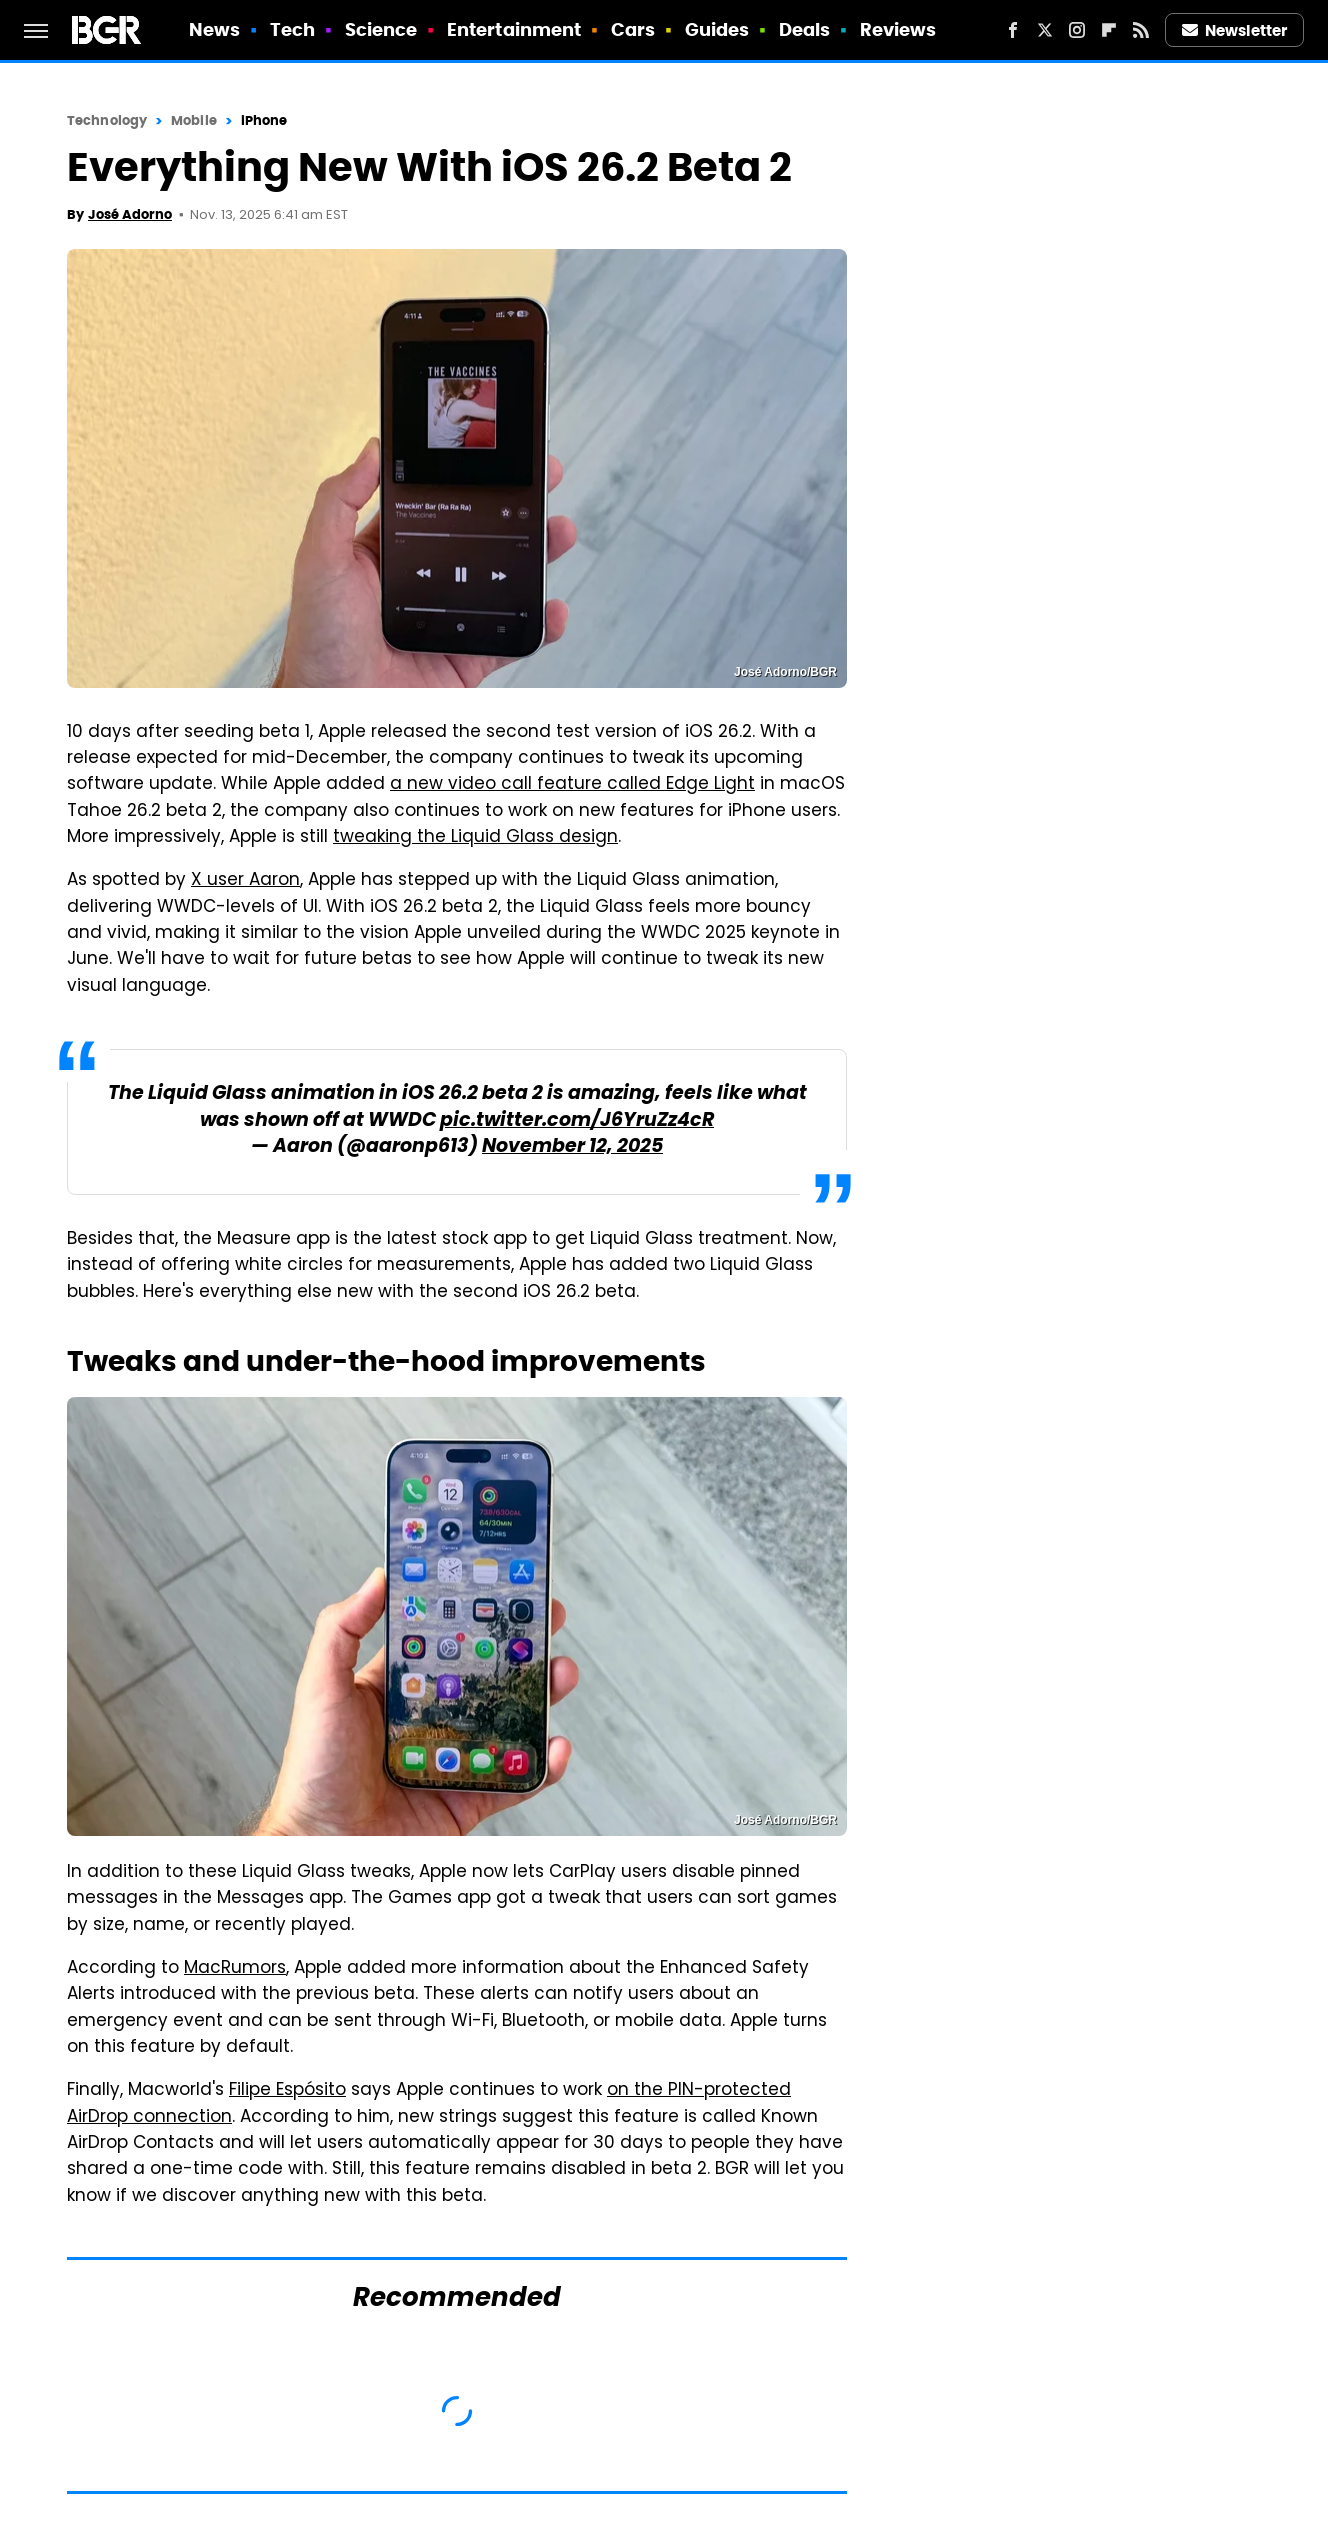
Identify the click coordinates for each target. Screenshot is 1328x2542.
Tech (292, 29)
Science (381, 29)
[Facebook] (1013, 30)
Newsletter (1235, 30)
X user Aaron (245, 881)
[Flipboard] (1109, 30)
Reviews (898, 29)
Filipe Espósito (287, 2091)
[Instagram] (1077, 30)
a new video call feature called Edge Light (572, 785)
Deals (805, 29)
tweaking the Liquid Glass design (475, 838)
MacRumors (235, 1969)
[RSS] (1141, 30)
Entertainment (514, 29)
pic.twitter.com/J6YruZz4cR (577, 1121)
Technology (107, 120)
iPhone (264, 120)
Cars (633, 29)
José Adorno (130, 214)
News (214, 29)
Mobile (194, 120)
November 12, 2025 (572, 1147)
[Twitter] (1045, 30)
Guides (717, 29)
